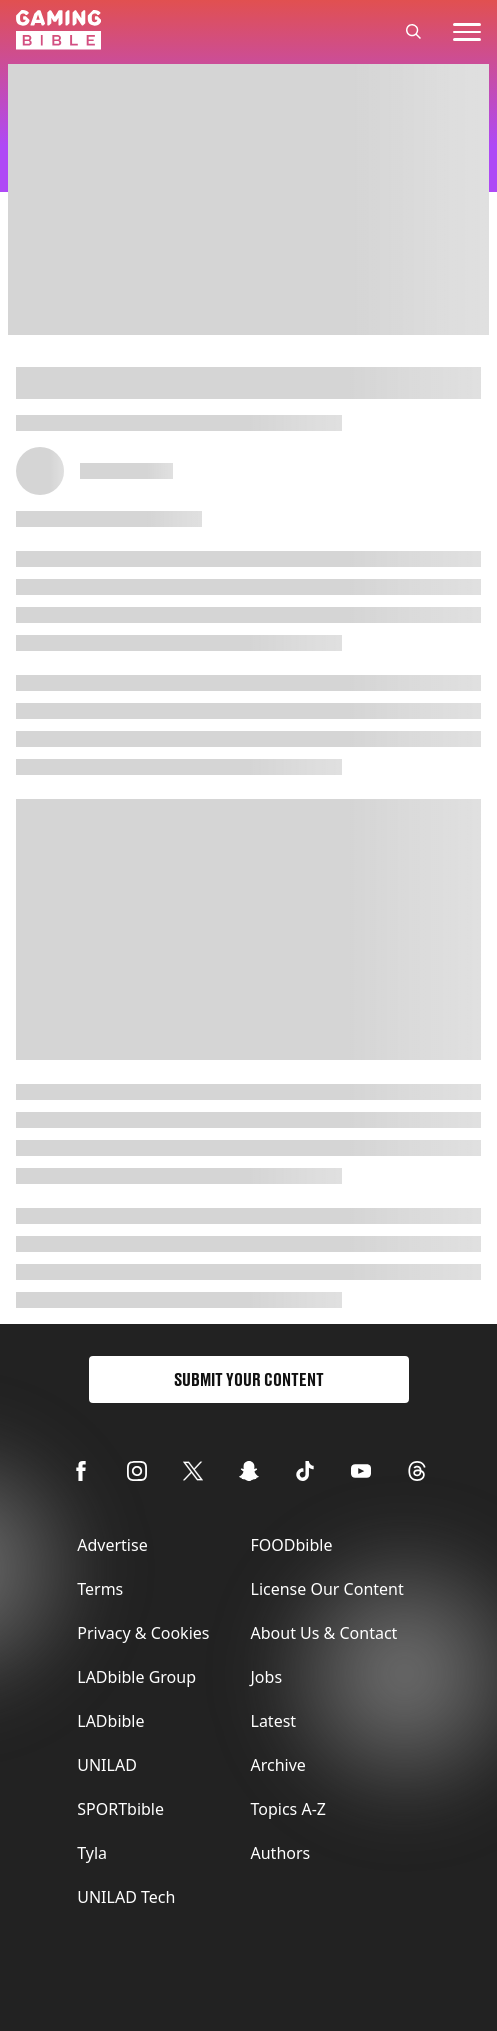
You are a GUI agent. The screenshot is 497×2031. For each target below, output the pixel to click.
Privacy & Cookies (143, 1633)
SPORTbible (120, 1809)
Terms (100, 1589)
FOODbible (292, 1545)
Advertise (112, 1545)
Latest (274, 1721)
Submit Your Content (249, 1379)
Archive (278, 1765)
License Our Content (327, 1589)
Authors (281, 1853)
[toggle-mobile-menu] (467, 32)
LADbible (110, 1721)
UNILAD (107, 1765)
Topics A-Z (288, 1809)
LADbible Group (136, 1677)
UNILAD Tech (126, 1897)
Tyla (92, 1853)
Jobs (267, 1677)
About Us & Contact (324, 1633)
